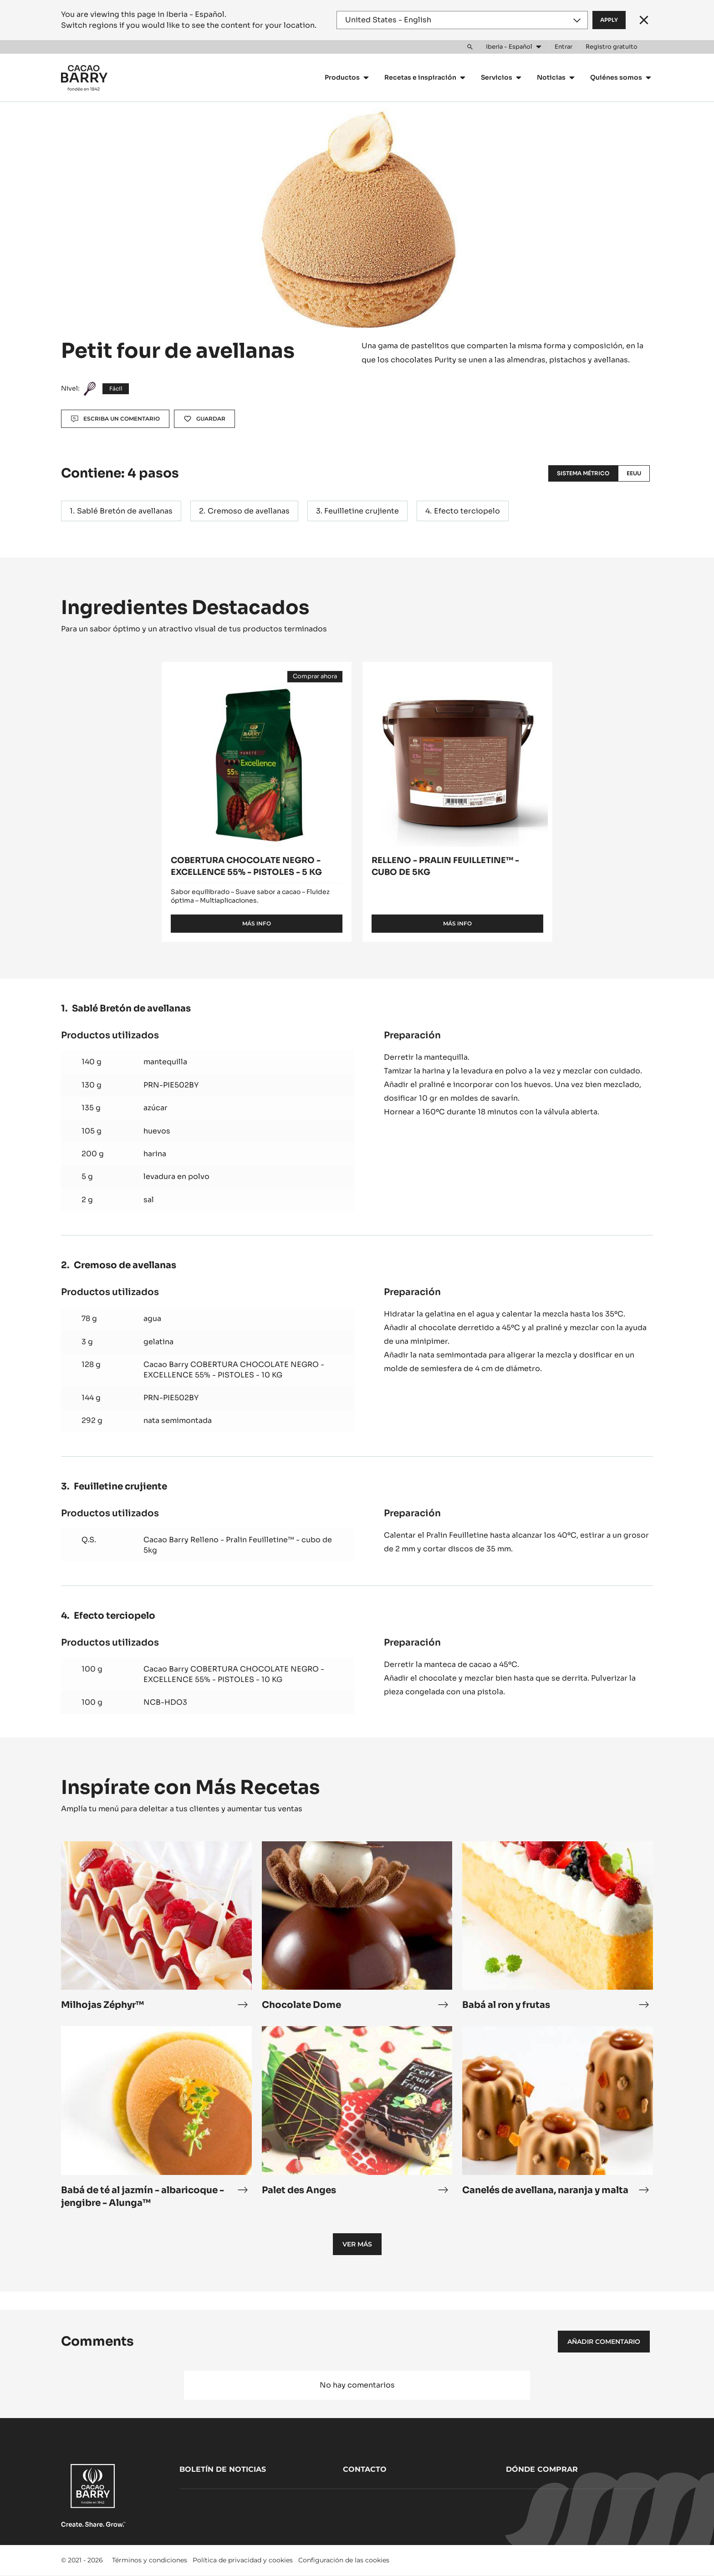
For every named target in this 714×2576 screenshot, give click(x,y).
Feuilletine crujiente (361, 511)
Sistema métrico (583, 473)
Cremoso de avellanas (249, 511)
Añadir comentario (603, 2341)
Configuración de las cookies (343, 2560)
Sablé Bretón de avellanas (125, 511)
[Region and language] (462, 20)
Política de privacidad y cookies (243, 2560)
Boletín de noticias (222, 2469)
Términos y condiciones (149, 2560)
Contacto (365, 2469)
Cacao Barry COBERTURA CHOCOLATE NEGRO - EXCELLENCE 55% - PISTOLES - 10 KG (233, 1369)
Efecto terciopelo (467, 511)
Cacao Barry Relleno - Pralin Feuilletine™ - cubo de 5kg (237, 1545)
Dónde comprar (542, 2469)
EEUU (634, 473)
